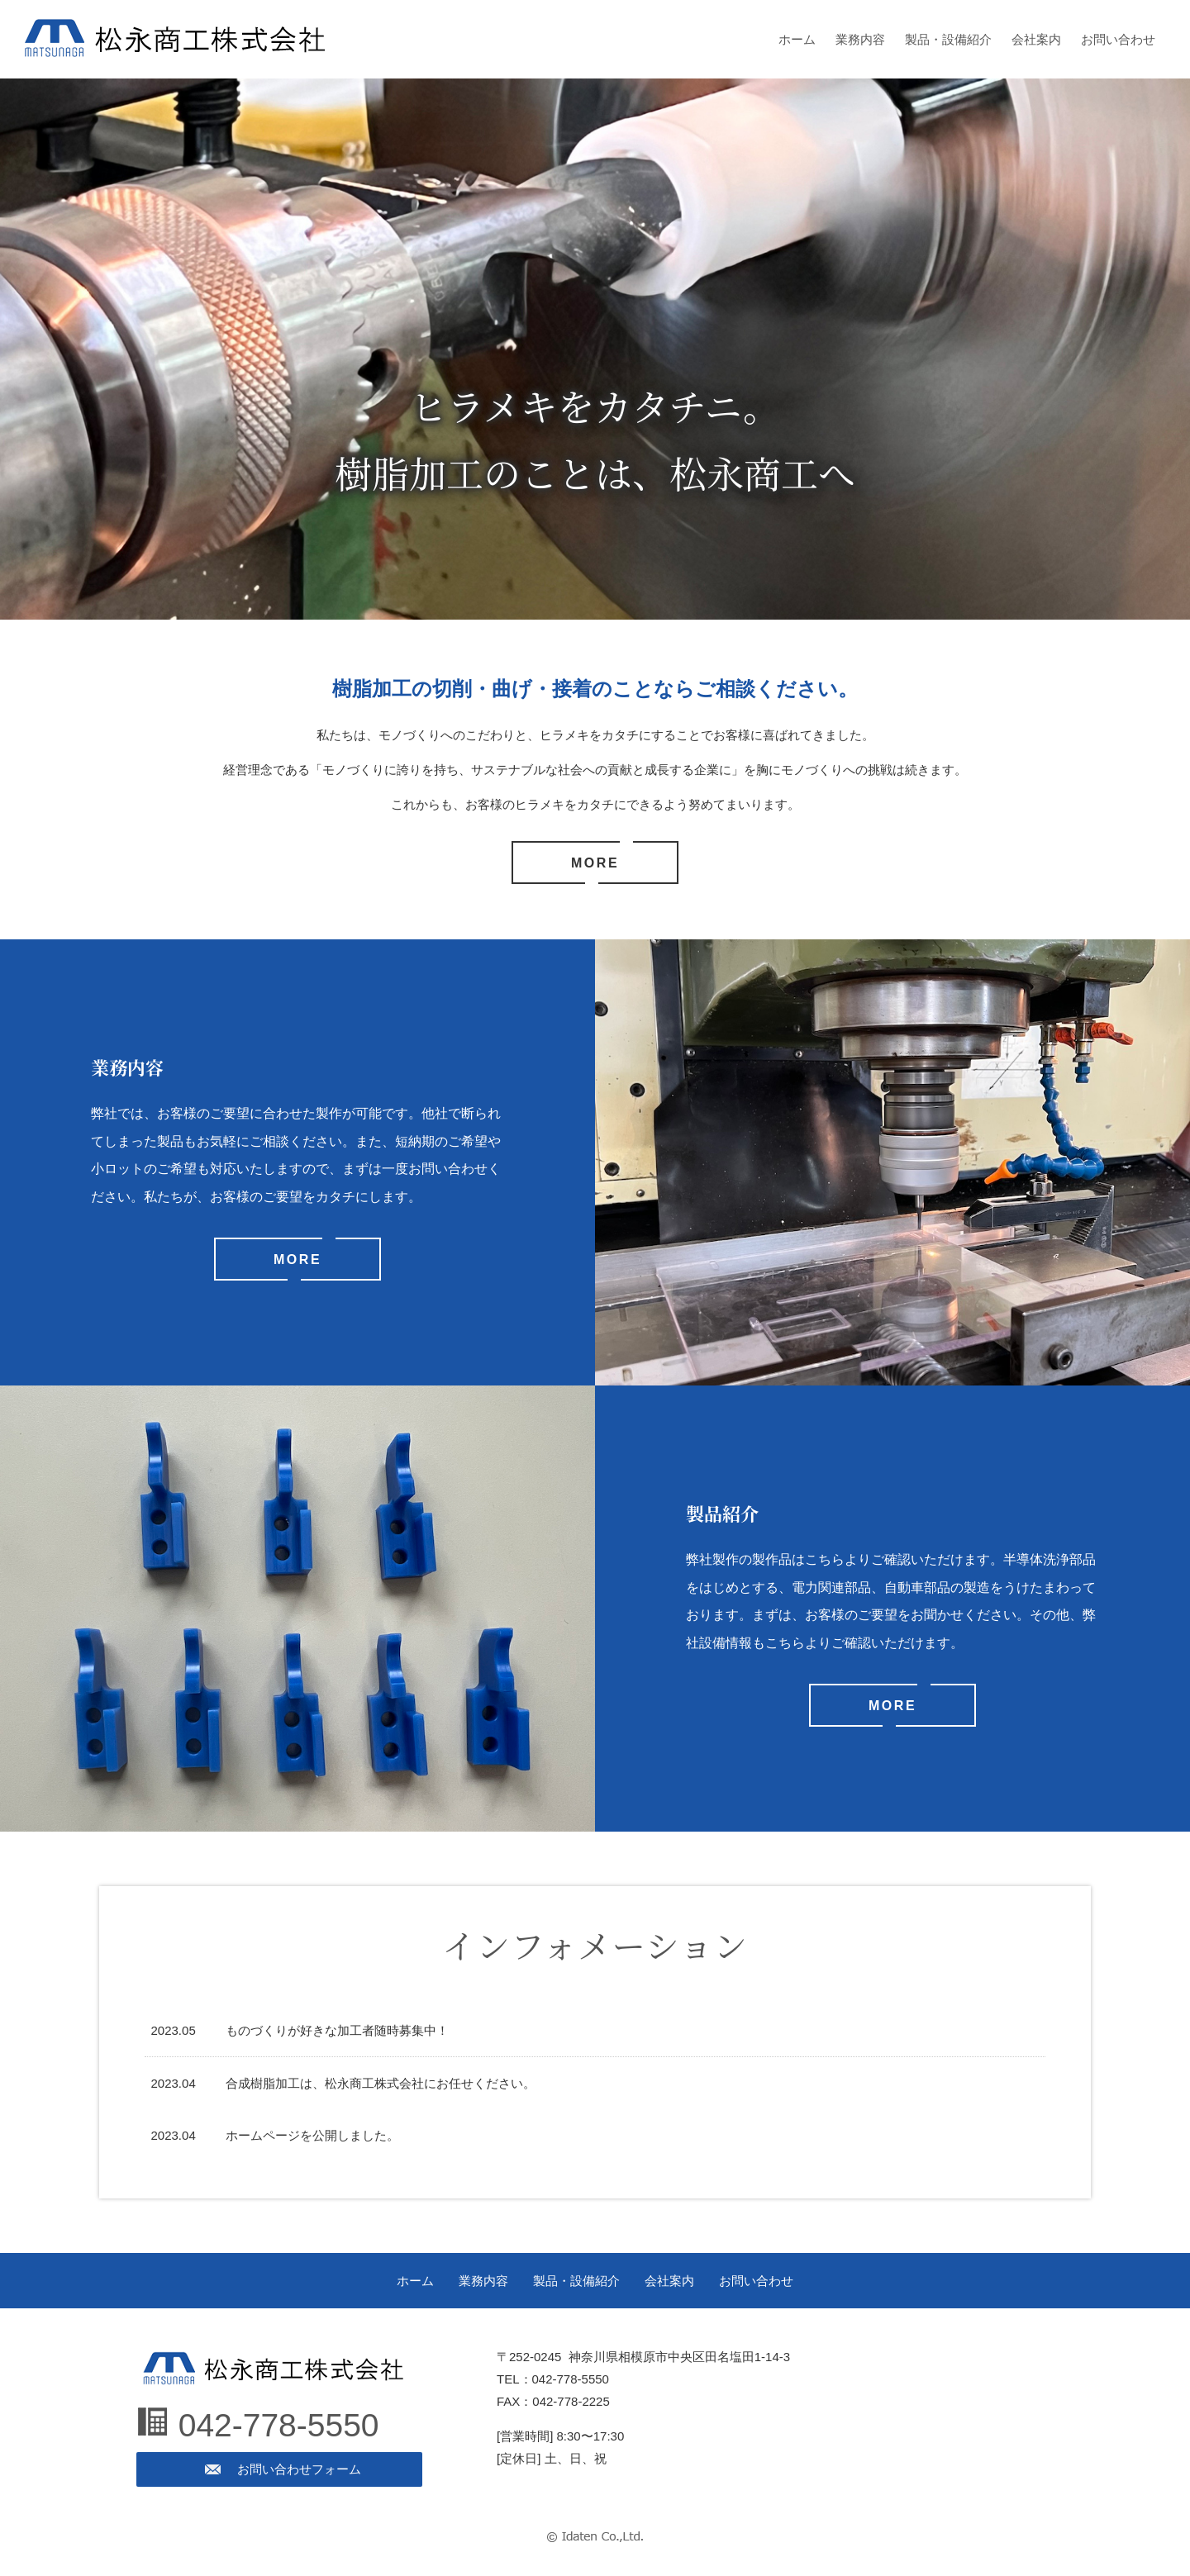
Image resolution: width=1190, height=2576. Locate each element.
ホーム (797, 39)
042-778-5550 (278, 2425)
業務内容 (860, 39)
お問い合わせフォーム (299, 2469)
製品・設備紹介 (948, 39)
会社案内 (1036, 39)
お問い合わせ (1118, 39)
